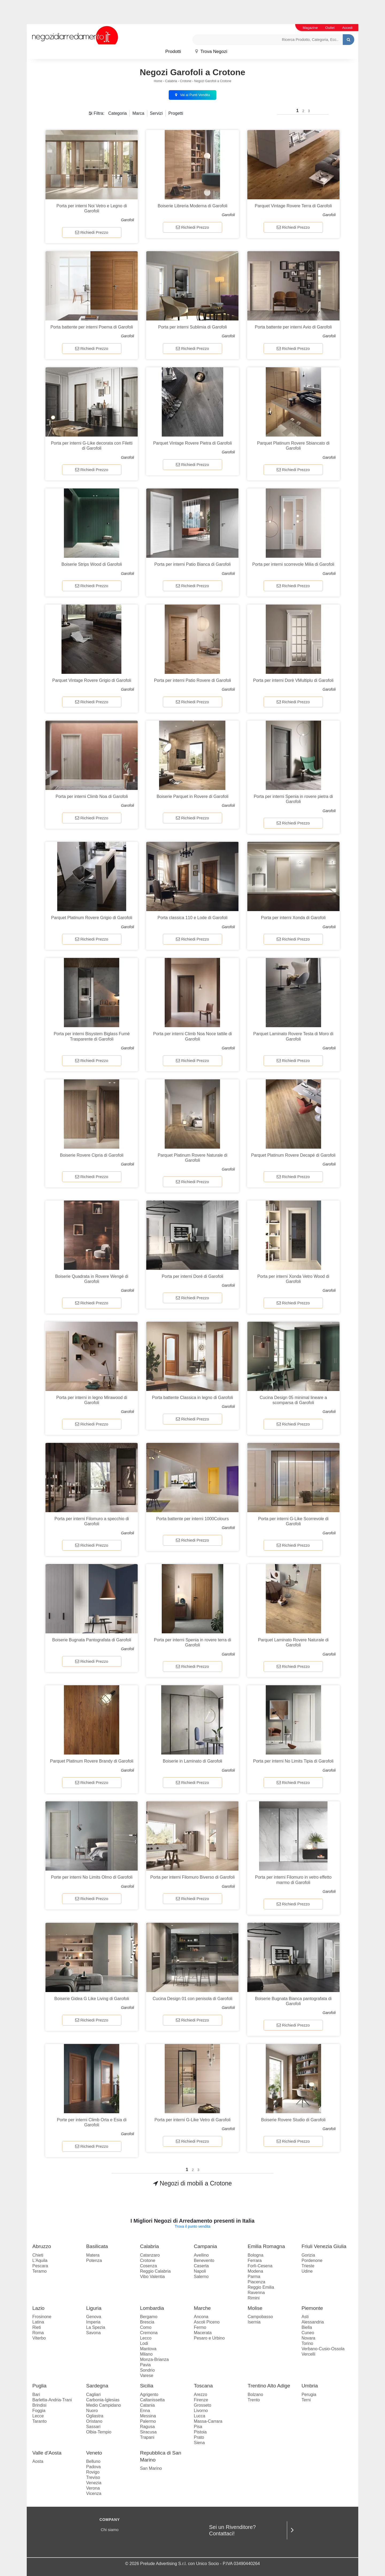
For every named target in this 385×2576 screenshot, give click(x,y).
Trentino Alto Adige (269, 2385)
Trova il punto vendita (192, 2226)
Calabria (171, 81)
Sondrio (147, 2370)
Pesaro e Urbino (209, 2338)
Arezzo (200, 2394)
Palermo (148, 2421)
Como (146, 2327)
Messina (148, 2416)
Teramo (39, 2271)
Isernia (254, 2322)
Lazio (38, 2308)
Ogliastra (94, 2416)
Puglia (39, 2385)
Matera (92, 2255)
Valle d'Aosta (46, 2453)
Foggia (38, 2410)
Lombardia (152, 2308)
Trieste (308, 2266)
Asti (305, 2316)
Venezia (93, 2483)
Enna (145, 2410)
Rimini (253, 2298)
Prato (199, 2437)
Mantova (148, 2348)
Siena (199, 2442)
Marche (202, 2308)
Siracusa (148, 2432)
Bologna (255, 2255)
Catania (147, 2405)
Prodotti (173, 51)
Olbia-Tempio (98, 2432)
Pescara (40, 2266)
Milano (146, 2354)
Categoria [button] (117, 113)
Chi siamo (110, 2529)
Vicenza (93, 2493)
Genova (93, 2316)
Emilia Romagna (266, 2246)
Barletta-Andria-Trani (52, 2400)
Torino (307, 2343)
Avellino (201, 2255)
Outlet (330, 28)
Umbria (310, 2385)
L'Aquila (39, 2260)
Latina (38, 2322)
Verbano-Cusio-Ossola (323, 2348)
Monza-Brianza (154, 2359)
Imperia (93, 2322)
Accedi (347, 28)
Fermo (200, 2327)
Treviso (93, 2477)
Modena (255, 2271)
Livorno (201, 2410)
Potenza (94, 2260)
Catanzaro (150, 2255)
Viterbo (39, 2338)
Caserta (201, 2266)
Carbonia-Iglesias (103, 2400)
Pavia (145, 2365)
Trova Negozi (211, 51)
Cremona (149, 2332)
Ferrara (254, 2260)
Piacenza (256, 2282)
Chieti (37, 2255)
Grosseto (202, 2405)
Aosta (37, 2461)
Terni (306, 2400)
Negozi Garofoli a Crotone (212, 81)
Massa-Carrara (208, 2421)
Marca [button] (138, 113)
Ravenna (256, 2292)
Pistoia (200, 2432)
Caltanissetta (152, 2400)
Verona (93, 2488)
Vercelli (308, 2354)
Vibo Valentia (152, 2276)
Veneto (94, 2453)
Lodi (144, 2343)
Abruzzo (41, 2246)
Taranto (39, 2421)
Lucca (199, 2416)
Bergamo (148, 2316)
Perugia (309, 2394)
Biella (307, 2327)
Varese (146, 2375)
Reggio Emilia (261, 2287)
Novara (308, 2338)
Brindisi (39, 2405)
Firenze (201, 2400)
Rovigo (92, 2472)
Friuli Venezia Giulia (324, 2246)
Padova (93, 2466)
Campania (205, 2246)
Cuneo (308, 2332)
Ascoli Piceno (207, 2322)
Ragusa (147, 2426)
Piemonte (312, 2308)
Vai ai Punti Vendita (192, 95)
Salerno (201, 2276)
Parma (254, 2276)
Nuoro (92, 2410)
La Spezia (95, 2327)
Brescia (147, 2322)
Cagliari (93, 2394)
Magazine (310, 28)
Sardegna (97, 2385)
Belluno (93, 2461)
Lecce (38, 2416)
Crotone (185, 81)
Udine (307, 2271)
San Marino (151, 2468)
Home (158, 81)
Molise (255, 2308)
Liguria (93, 2308)
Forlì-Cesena (260, 2266)
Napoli (200, 2271)
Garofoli (127, 220)
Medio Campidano (103, 2405)
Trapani (147, 2437)
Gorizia (308, 2255)
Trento (254, 2400)
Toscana (203, 2385)
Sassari (93, 2426)
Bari (36, 2394)
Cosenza (148, 2266)
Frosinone (41, 2316)
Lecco (146, 2338)
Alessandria (313, 2322)
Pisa (198, 2426)
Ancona (201, 2316)
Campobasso (260, 2316)
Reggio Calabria (155, 2271)
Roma (38, 2332)
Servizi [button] (156, 113)
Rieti (36, 2327)
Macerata (203, 2332)
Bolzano (255, 2394)
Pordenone (312, 2260)
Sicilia (146, 2385)
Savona (93, 2332)
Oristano (94, 2421)
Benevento (204, 2260)
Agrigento (149, 2394)
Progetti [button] (175, 113)
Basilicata (97, 2246)
